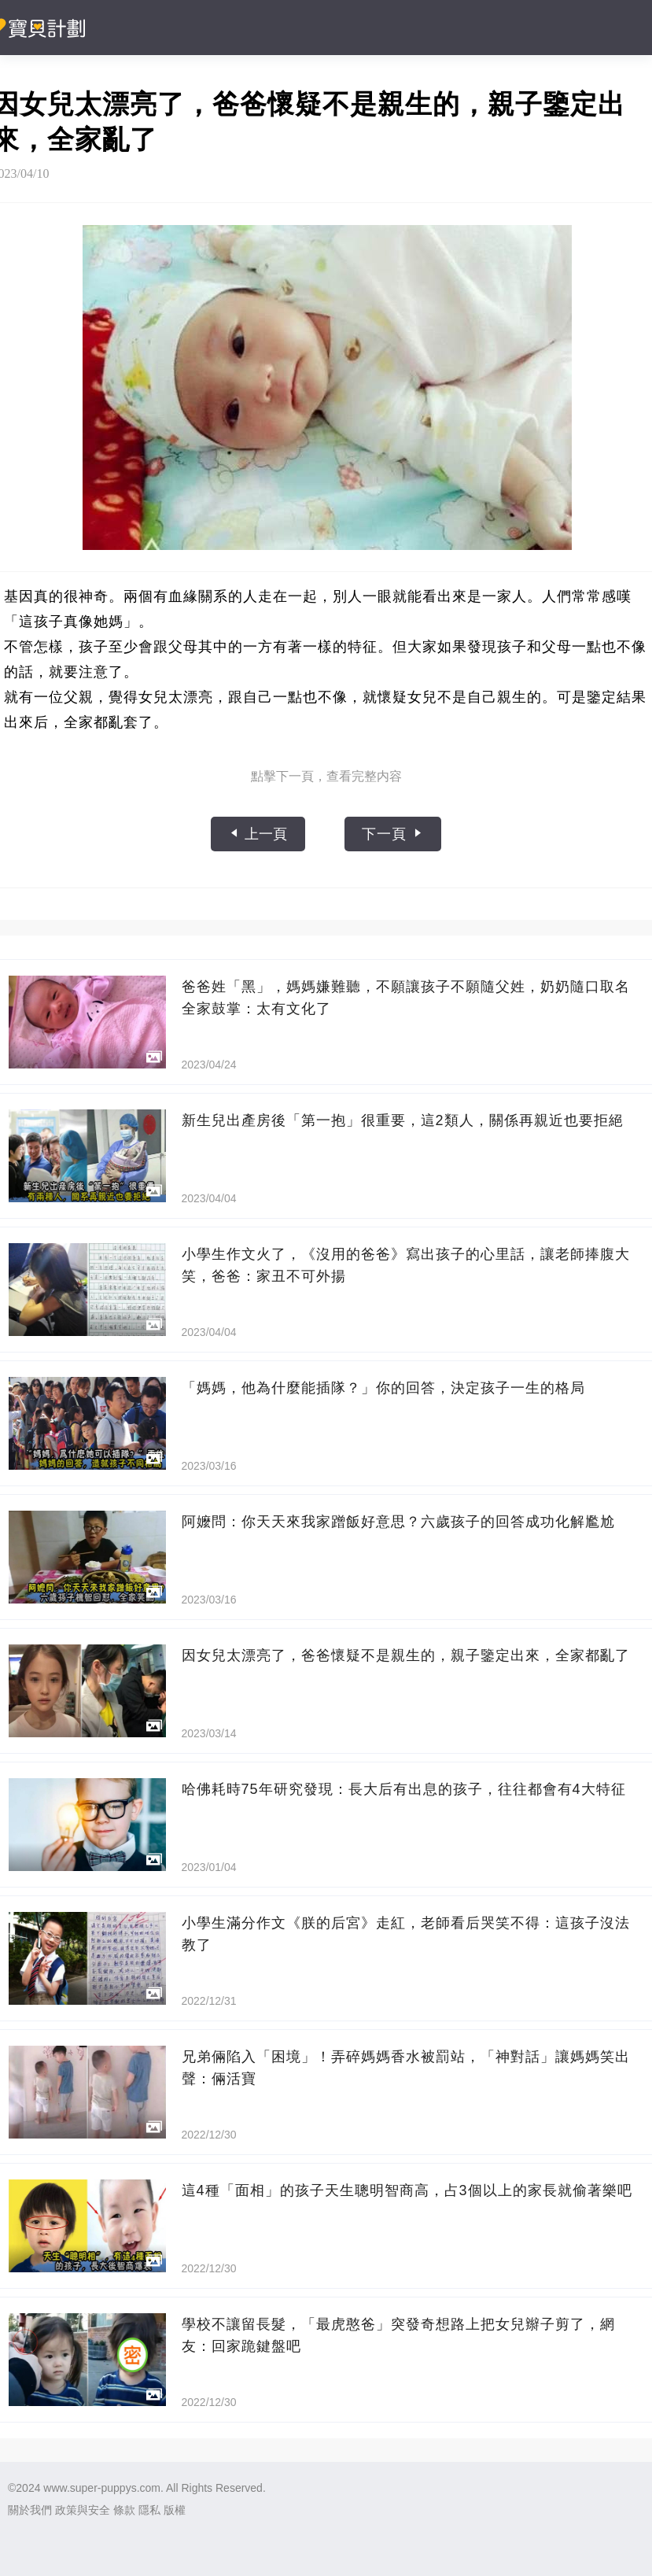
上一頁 (257, 834)
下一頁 (393, 834)
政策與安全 (82, 2510)
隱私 (149, 2510)
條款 (124, 2510)
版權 (175, 2510)
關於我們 (30, 2510)
